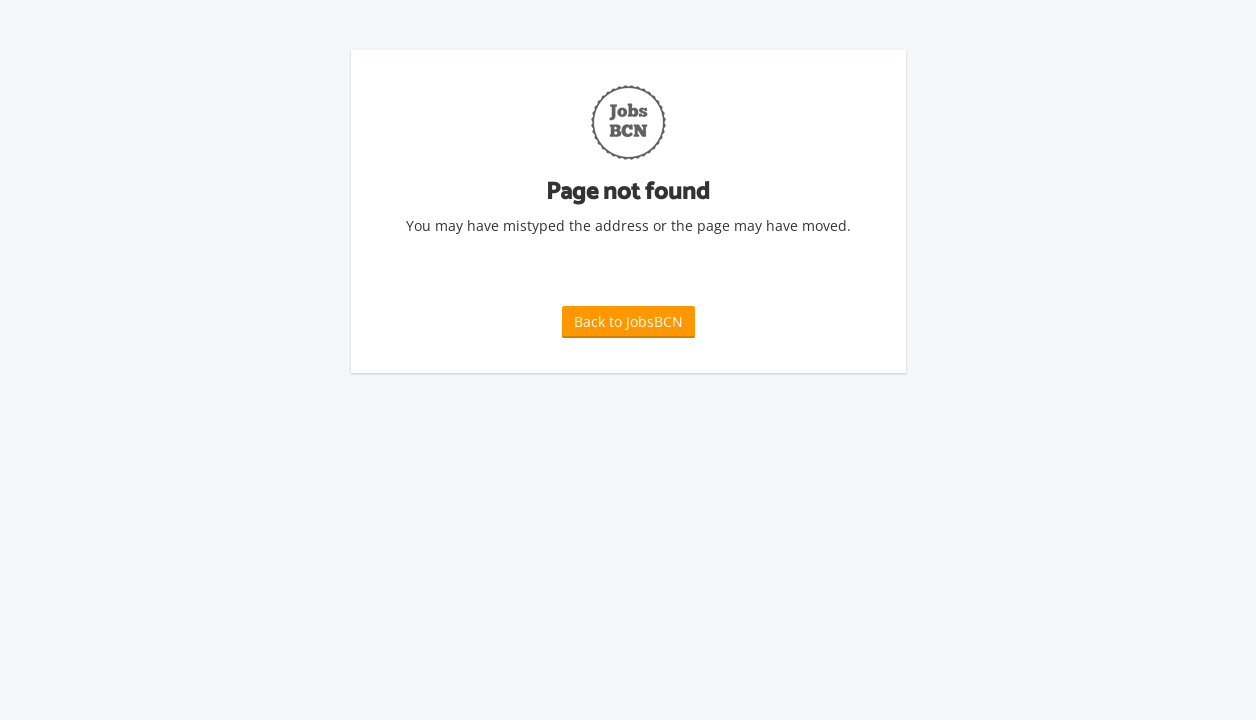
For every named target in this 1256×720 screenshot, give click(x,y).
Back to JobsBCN (628, 321)
